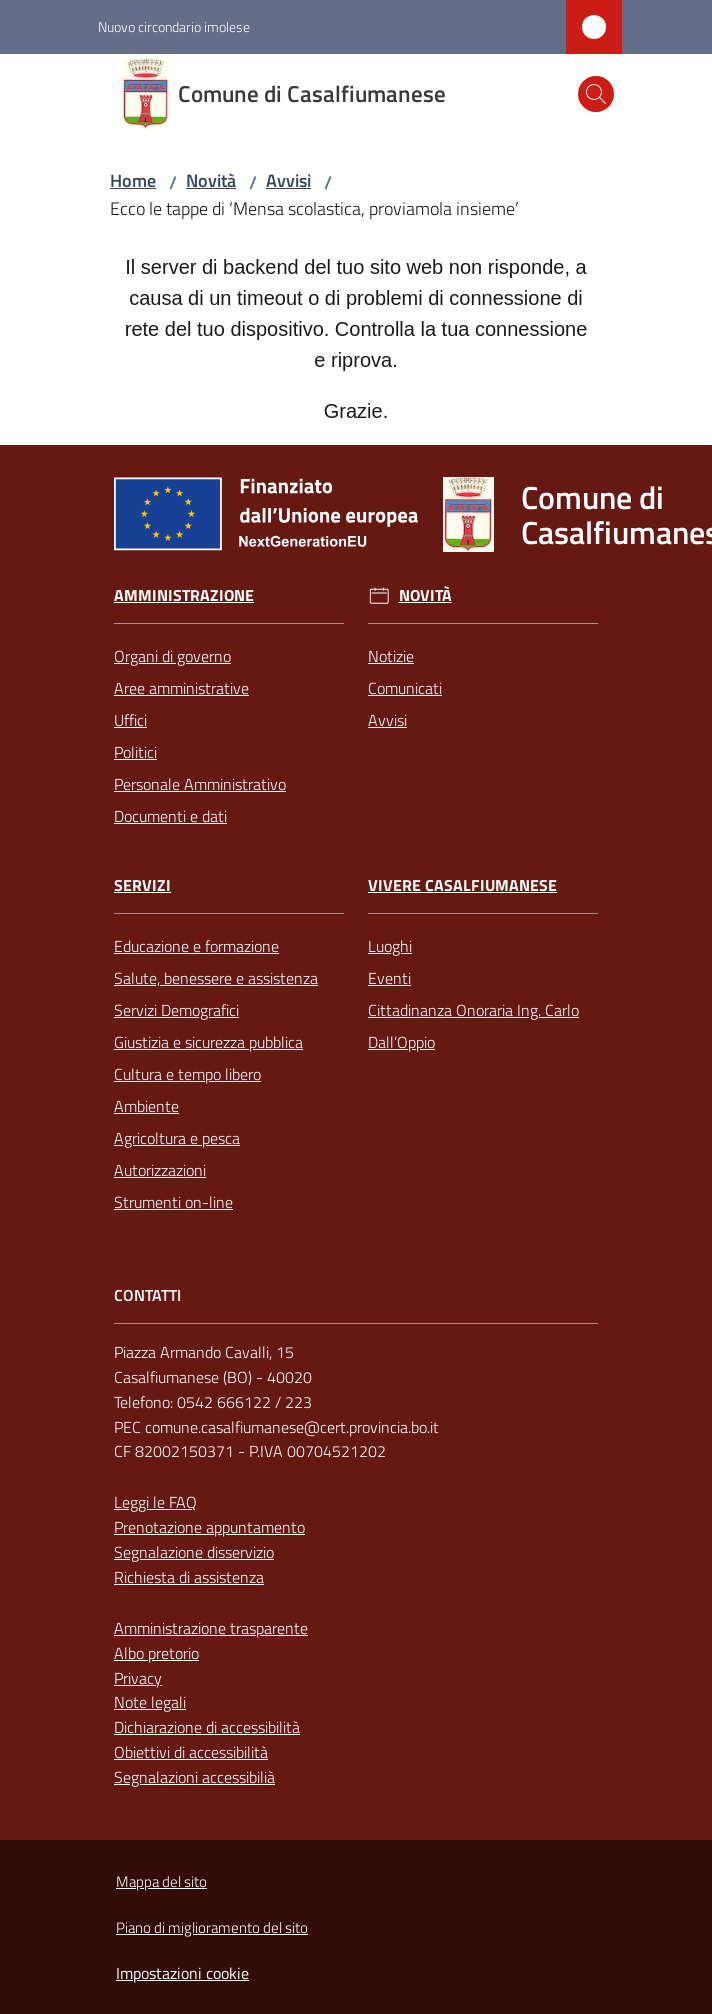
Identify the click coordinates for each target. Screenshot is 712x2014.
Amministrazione (184, 595)
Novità (211, 180)
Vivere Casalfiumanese (462, 885)
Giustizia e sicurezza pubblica (208, 1042)
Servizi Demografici (176, 1010)
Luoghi (390, 946)
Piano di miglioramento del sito (212, 1927)
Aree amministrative (181, 688)
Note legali (150, 1702)
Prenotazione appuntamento (209, 1527)
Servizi (142, 885)
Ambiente (146, 1106)
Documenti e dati (170, 816)
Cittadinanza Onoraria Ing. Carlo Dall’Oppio (473, 1026)
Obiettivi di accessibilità (191, 1752)
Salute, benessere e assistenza (216, 978)
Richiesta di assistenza (189, 1577)
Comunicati (405, 688)
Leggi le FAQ (155, 1502)
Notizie (391, 656)
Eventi (389, 978)
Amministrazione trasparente (211, 1628)
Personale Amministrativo (200, 784)
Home (133, 180)
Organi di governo (172, 656)
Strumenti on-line (173, 1202)
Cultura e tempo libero (187, 1074)
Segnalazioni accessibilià (194, 1777)
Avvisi (288, 180)
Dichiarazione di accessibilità (207, 1727)
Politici (135, 752)
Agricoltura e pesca (177, 1138)
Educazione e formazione (196, 946)
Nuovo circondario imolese (174, 26)
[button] (596, 94)
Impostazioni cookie (182, 1973)
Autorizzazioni (160, 1170)
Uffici (130, 720)
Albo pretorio (156, 1653)
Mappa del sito (161, 1881)
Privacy (138, 1678)
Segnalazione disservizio (194, 1552)
